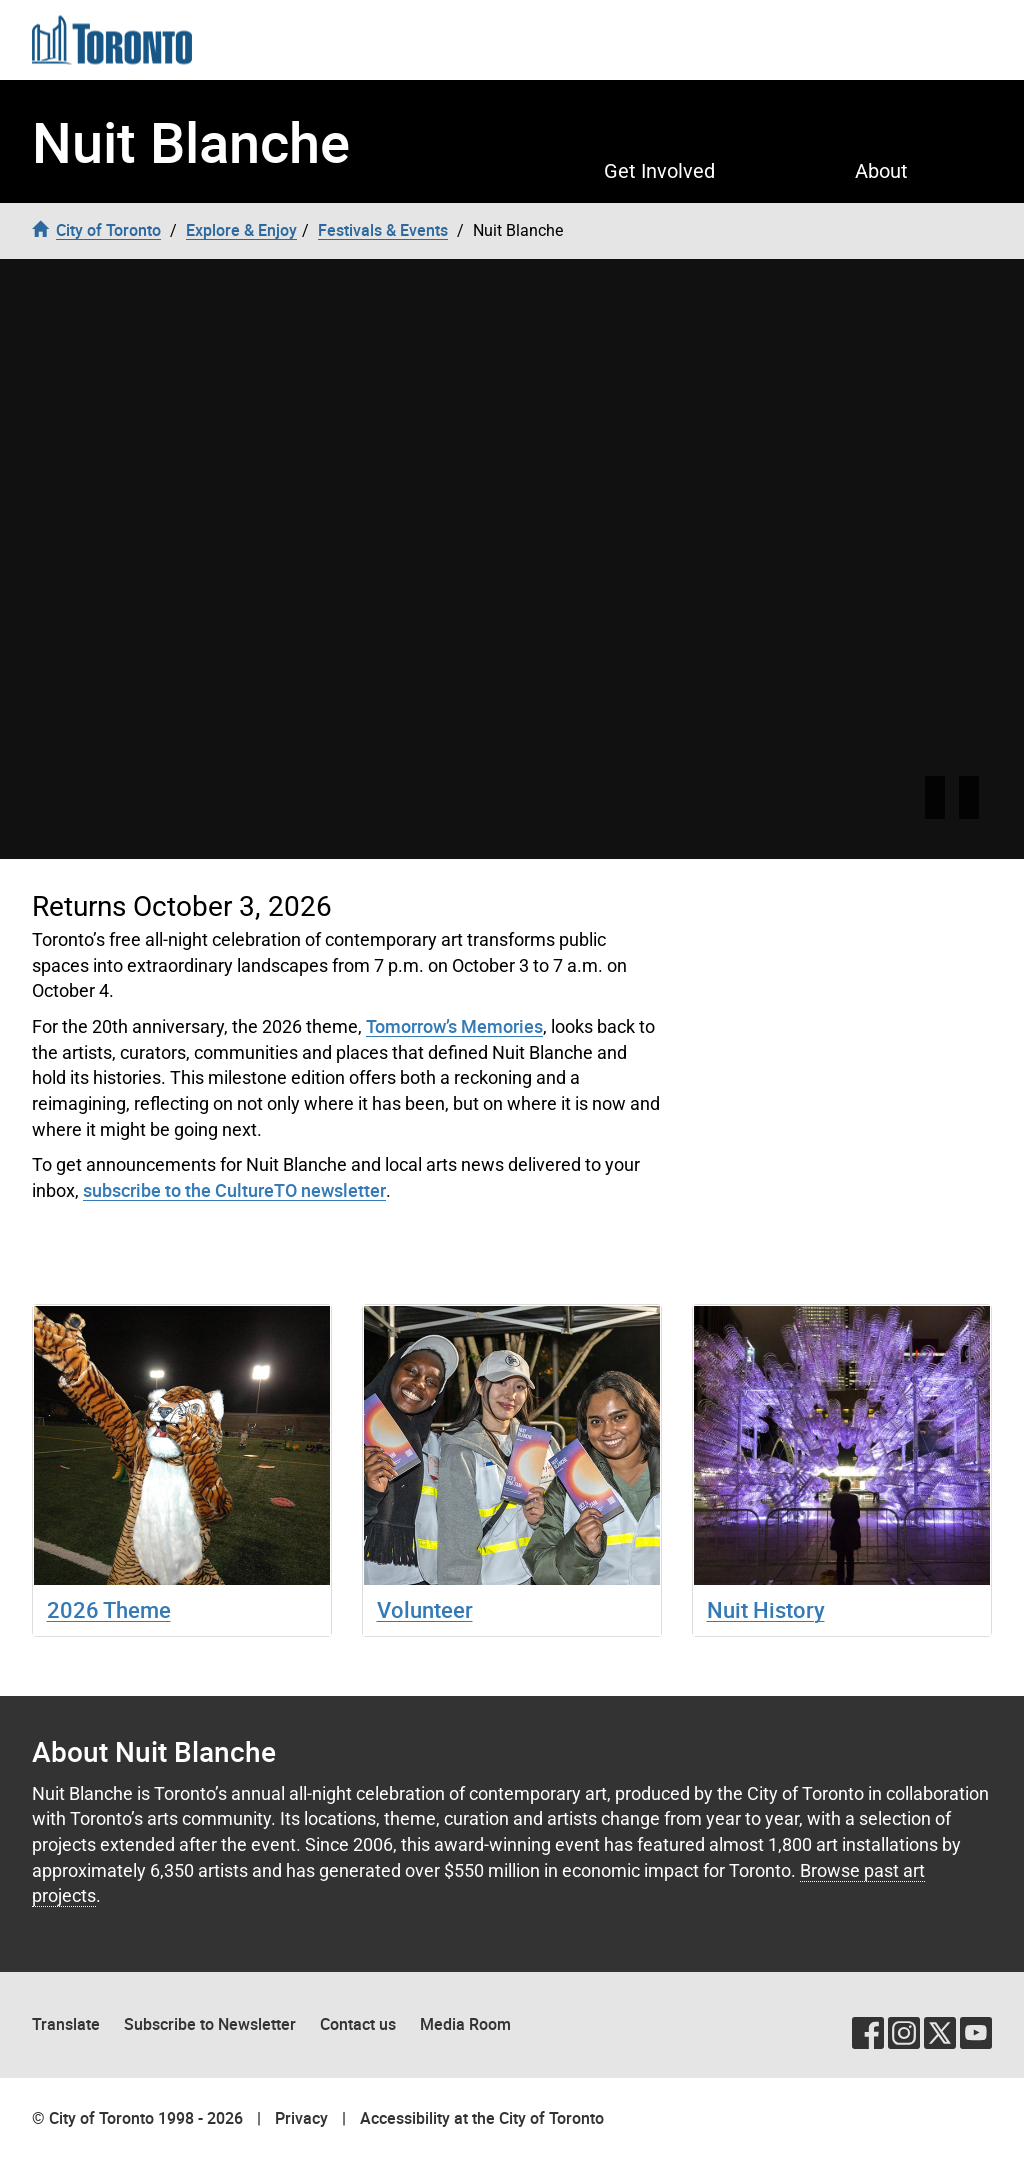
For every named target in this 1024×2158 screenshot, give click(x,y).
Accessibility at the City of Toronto (482, 2118)
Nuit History (766, 1609)
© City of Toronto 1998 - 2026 (137, 2118)
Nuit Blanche (191, 141)
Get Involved (659, 171)
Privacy (301, 2118)
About (881, 171)
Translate (66, 2024)
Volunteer (425, 1609)
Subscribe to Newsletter (210, 2024)
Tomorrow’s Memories (454, 1026)
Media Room (465, 2024)
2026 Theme (109, 1609)
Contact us (358, 2024)
